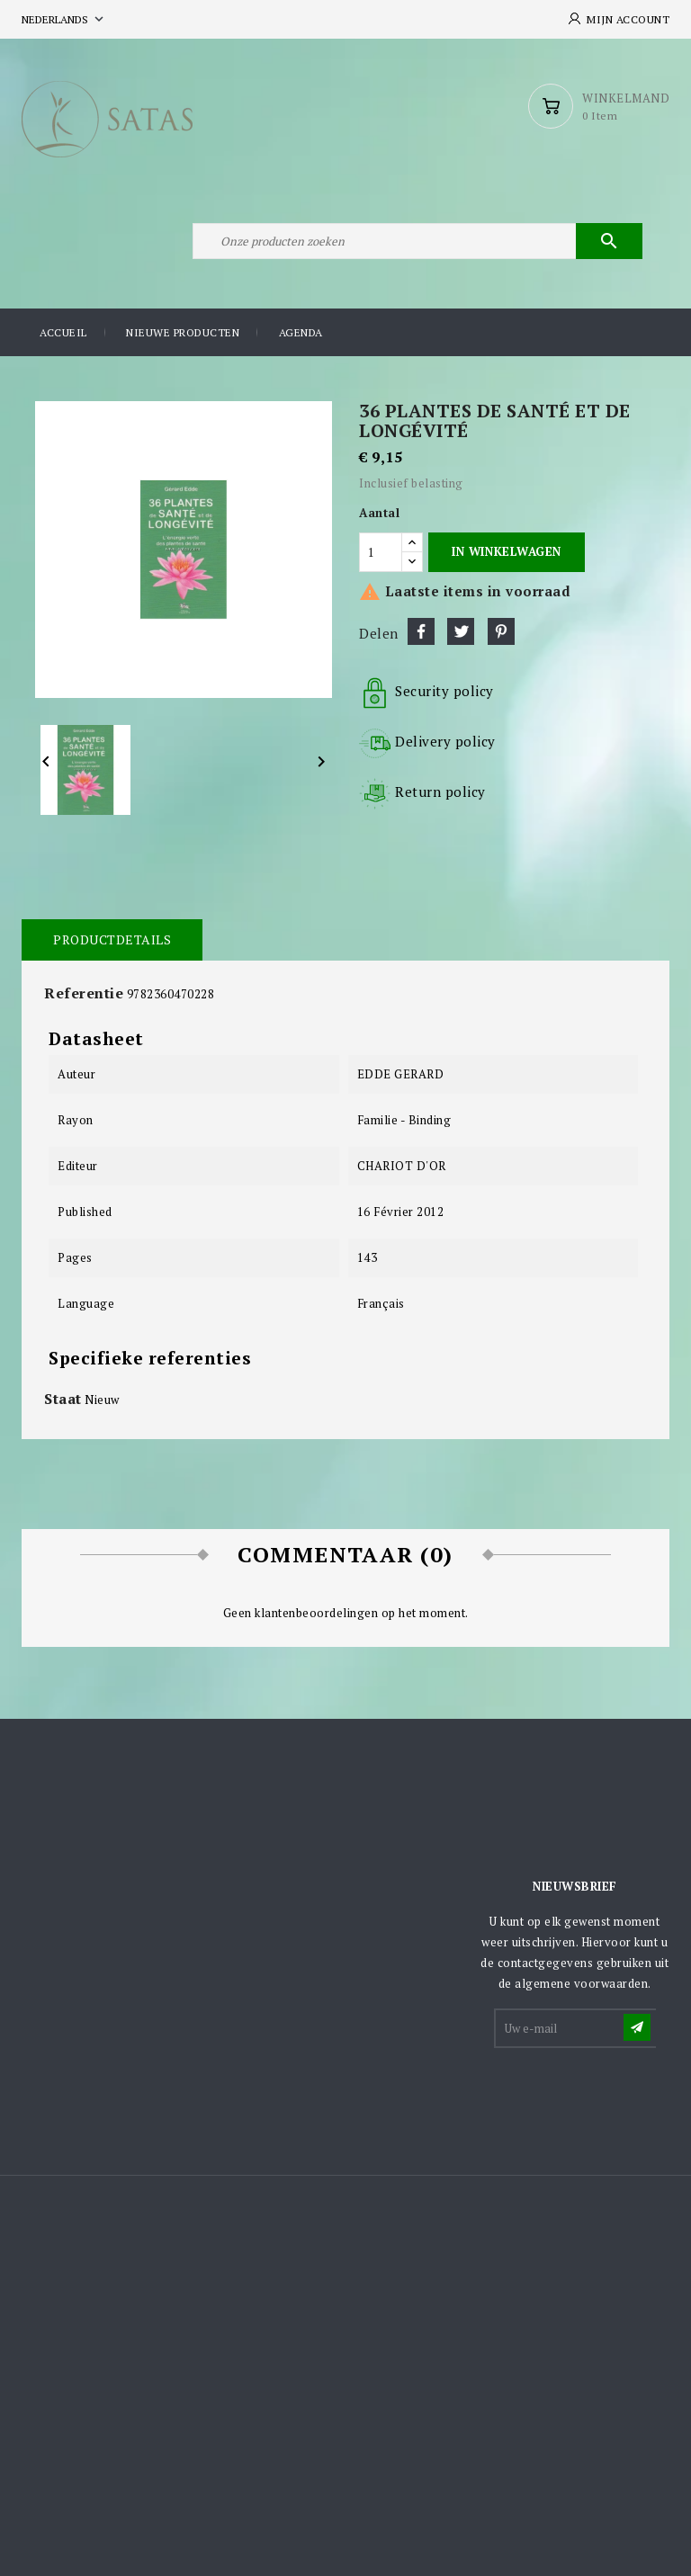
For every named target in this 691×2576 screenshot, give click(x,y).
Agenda (301, 332)
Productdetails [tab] (112, 939)
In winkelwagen (506, 551)
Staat (63, 1399)
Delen (421, 631)
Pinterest (501, 631)
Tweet (460, 631)
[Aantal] (380, 552)
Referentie (83, 993)
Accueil (63, 332)
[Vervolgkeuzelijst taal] (64, 19)
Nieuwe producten (182, 332)
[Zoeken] (417, 241)
